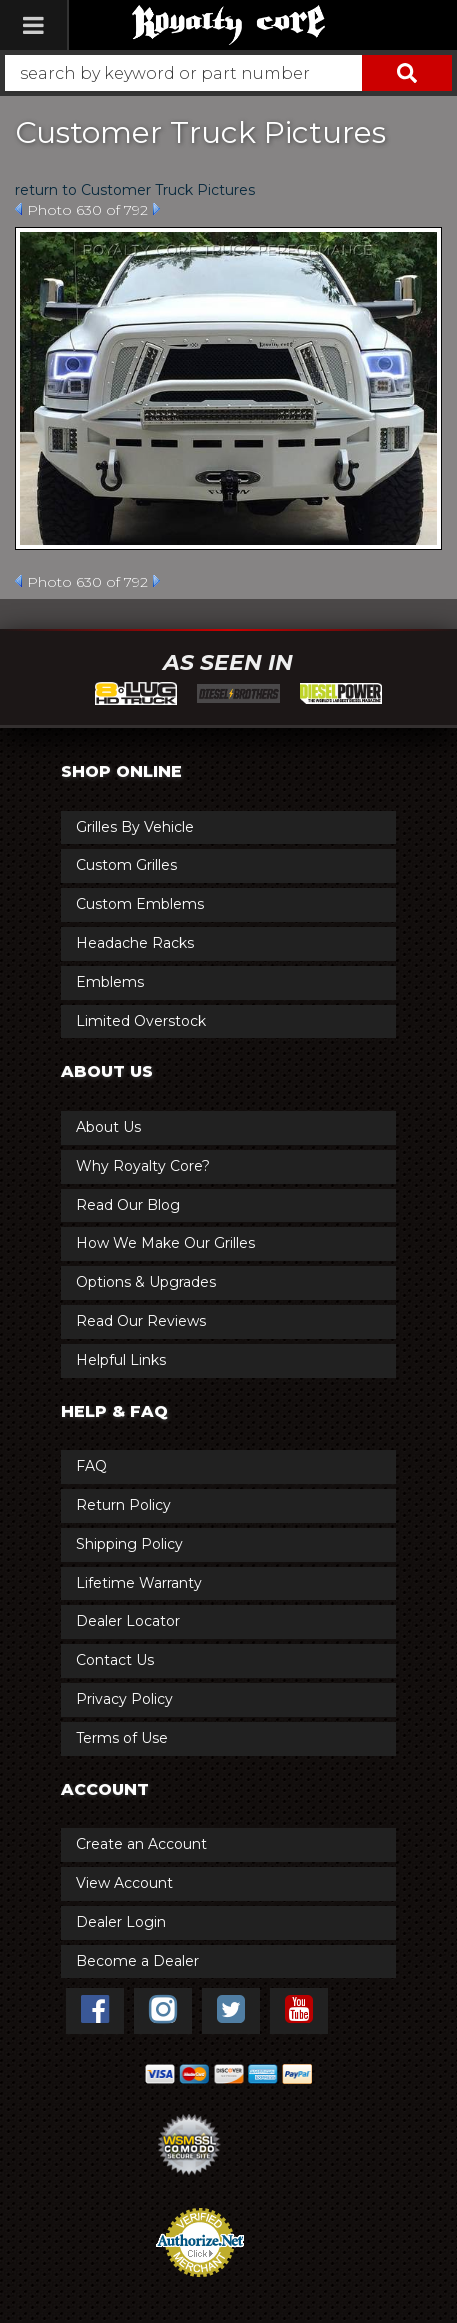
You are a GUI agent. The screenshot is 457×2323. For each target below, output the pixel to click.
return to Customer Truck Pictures (135, 190)
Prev (18, 209)
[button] (228, 73)
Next (156, 209)
